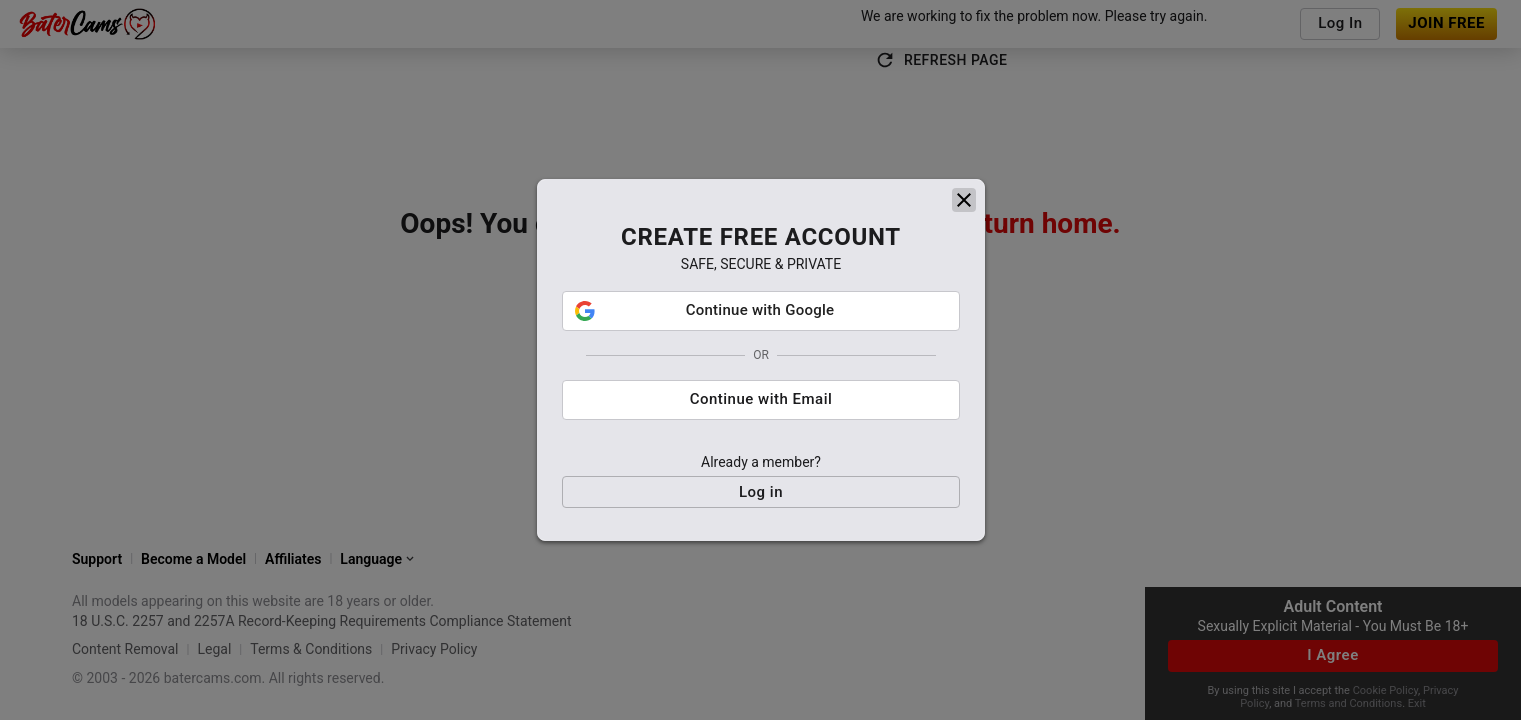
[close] (964, 207)
